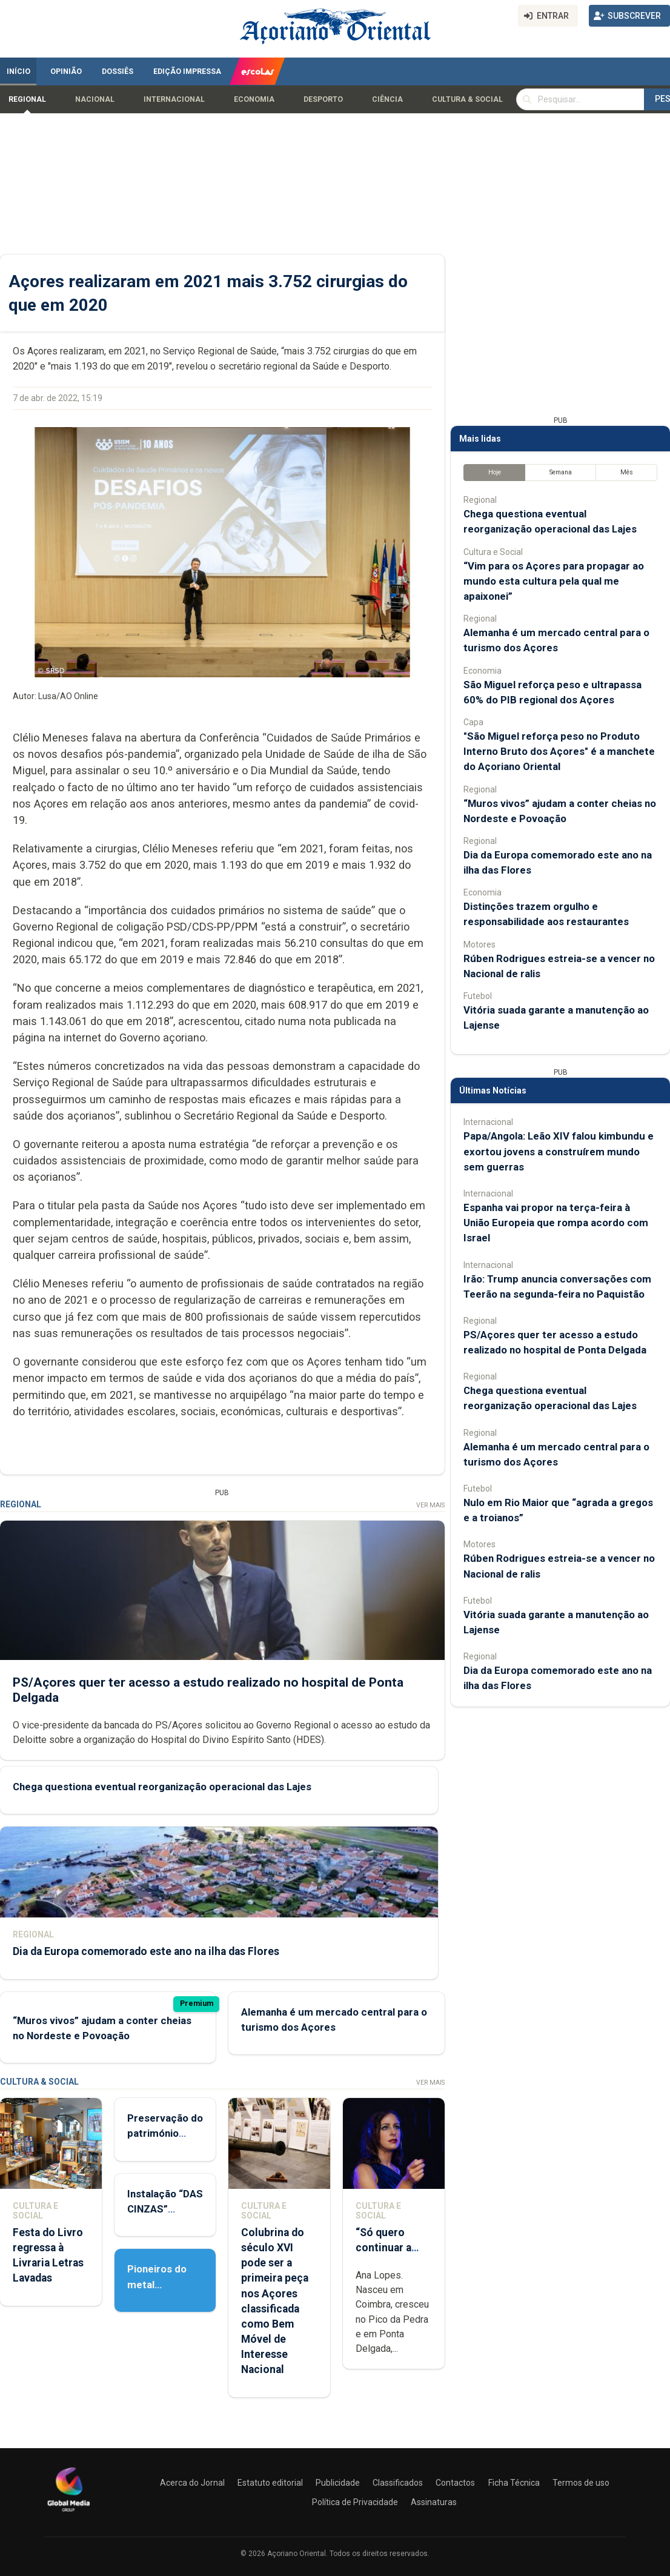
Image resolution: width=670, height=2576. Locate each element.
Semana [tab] (560, 472)
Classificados (398, 2483)
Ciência (387, 99)
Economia (254, 99)
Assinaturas (434, 2502)
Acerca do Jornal (192, 2483)
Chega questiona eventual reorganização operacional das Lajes (162, 1787)
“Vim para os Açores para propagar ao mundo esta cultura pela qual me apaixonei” (553, 581)
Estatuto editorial (270, 2483)
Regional (27, 99)
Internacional (174, 99)
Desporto (323, 99)
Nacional (94, 99)
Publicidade (338, 2483)
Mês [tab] (626, 472)
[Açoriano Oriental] (68, 2513)
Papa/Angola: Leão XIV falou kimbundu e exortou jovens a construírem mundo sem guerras (558, 1151)
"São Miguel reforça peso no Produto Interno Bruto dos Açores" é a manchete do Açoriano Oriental (559, 751)
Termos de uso (580, 2483)
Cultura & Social (467, 99)
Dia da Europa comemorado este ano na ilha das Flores (146, 1951)
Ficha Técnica (514, 2483)
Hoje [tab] (494, 472)
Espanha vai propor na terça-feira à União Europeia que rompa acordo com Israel (555, 1222)
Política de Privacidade (355, 2502)
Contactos (455, 2483)
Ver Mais (430, 1505)
